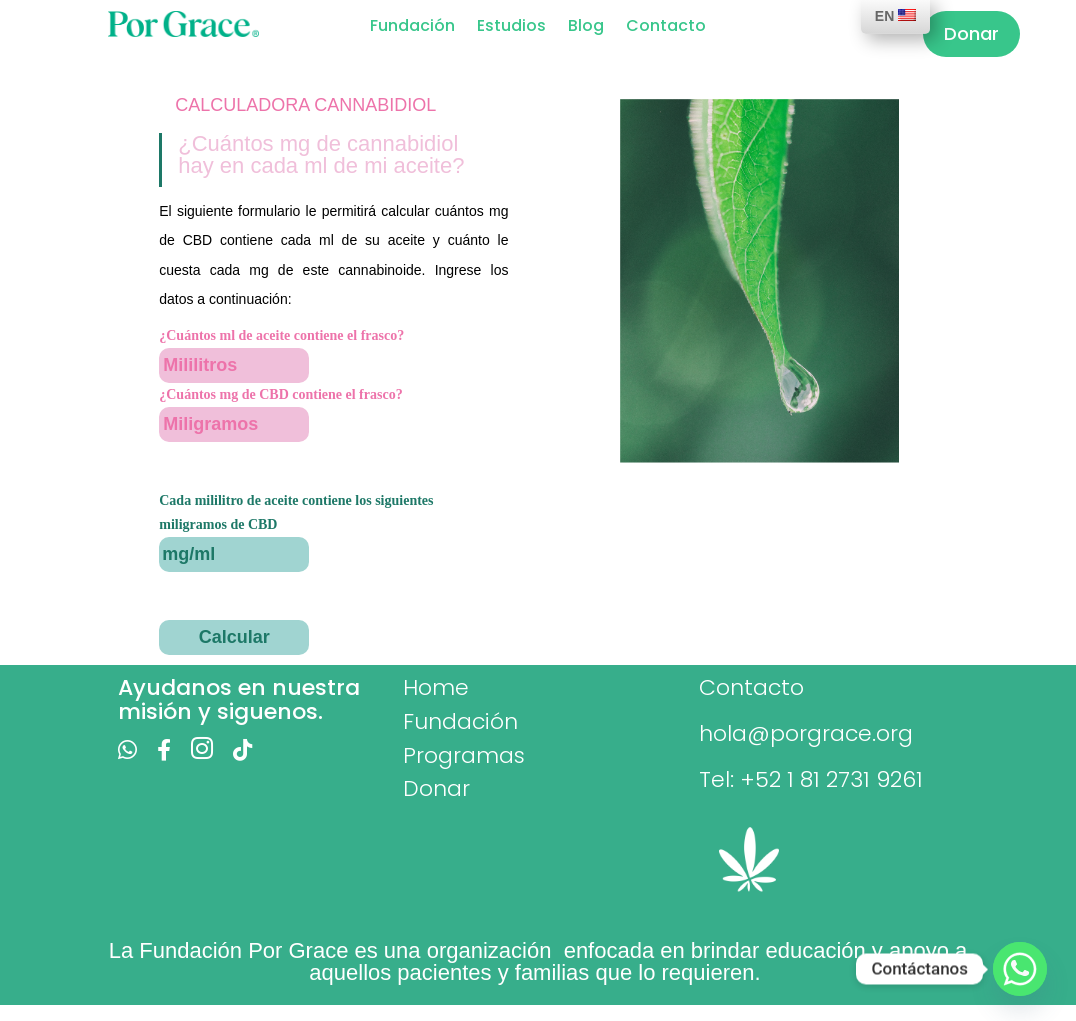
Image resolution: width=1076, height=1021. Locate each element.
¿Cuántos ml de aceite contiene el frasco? (281, 335)
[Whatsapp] (1020, 969)
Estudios (511, 28)
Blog (586, 28)
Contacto (666, 28)
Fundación (412, 28)
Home (436, 687)
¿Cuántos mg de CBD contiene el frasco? (280, 394)
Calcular (234, 637)
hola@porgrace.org (806, 733)
